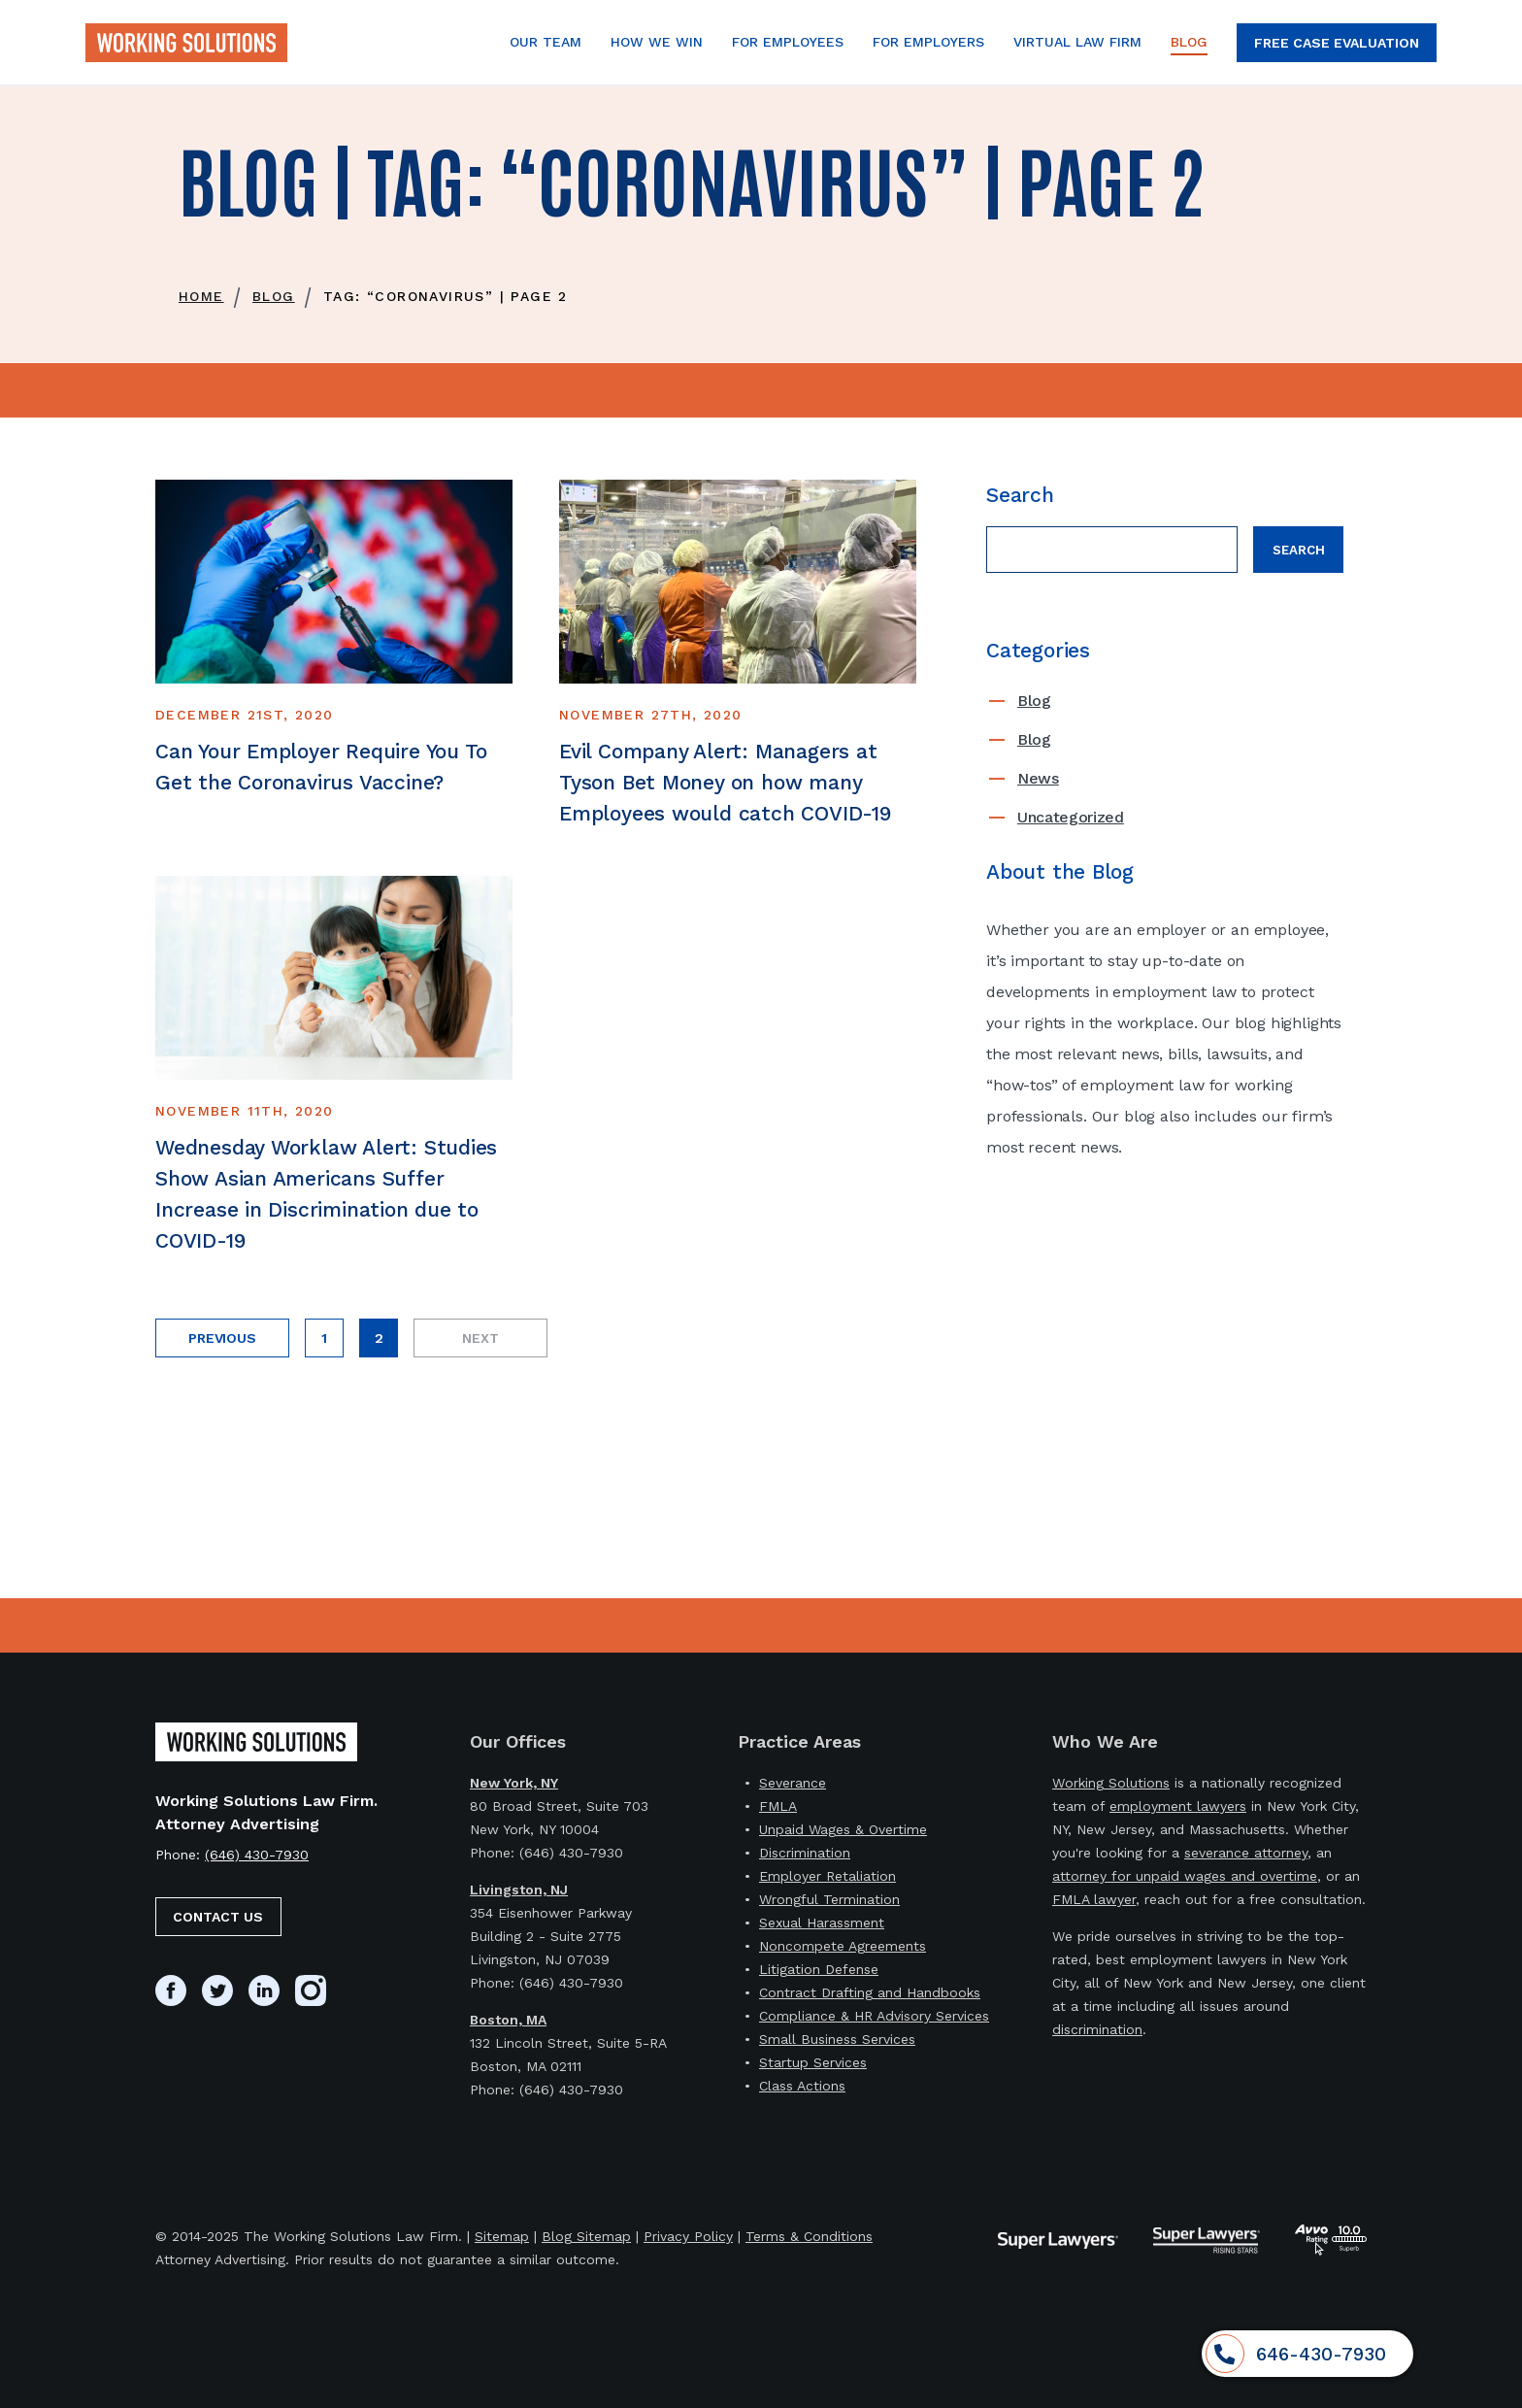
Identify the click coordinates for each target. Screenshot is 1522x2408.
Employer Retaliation (827, 1876)
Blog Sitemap (586, 2236)
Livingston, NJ (519, 1889)
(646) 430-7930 (257, 1854)
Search (1299, 550)
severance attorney (1245, 1852)
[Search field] (1112, 549)
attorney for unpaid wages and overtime (1184, 1876)
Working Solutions (1111, 1782)
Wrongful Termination (829, 1899)
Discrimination (804, 1852)
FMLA (778, 1806)
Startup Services (813, 2062)
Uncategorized (1070, 817)
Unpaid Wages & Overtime (843, 1829)
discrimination (1097, 2029)
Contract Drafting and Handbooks (869, 1992)
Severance (792, 1782)
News (1038, 778)
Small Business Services (837, 2039)
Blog (1034, 700)
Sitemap (502, 2236)
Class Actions (802, 2085)
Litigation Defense (818, 1969)
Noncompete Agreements (842, 1946)
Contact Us (218, 1916)
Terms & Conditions (809, 2236)
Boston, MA (508, 2019)
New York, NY (514, 1782)
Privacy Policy (688, 2236)
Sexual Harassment (821, 1922)
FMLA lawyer (1094, 1899)
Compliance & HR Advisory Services (874, 2015)
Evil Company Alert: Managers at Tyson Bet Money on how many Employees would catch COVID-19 (725, 782)
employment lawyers (1177, 1806)
